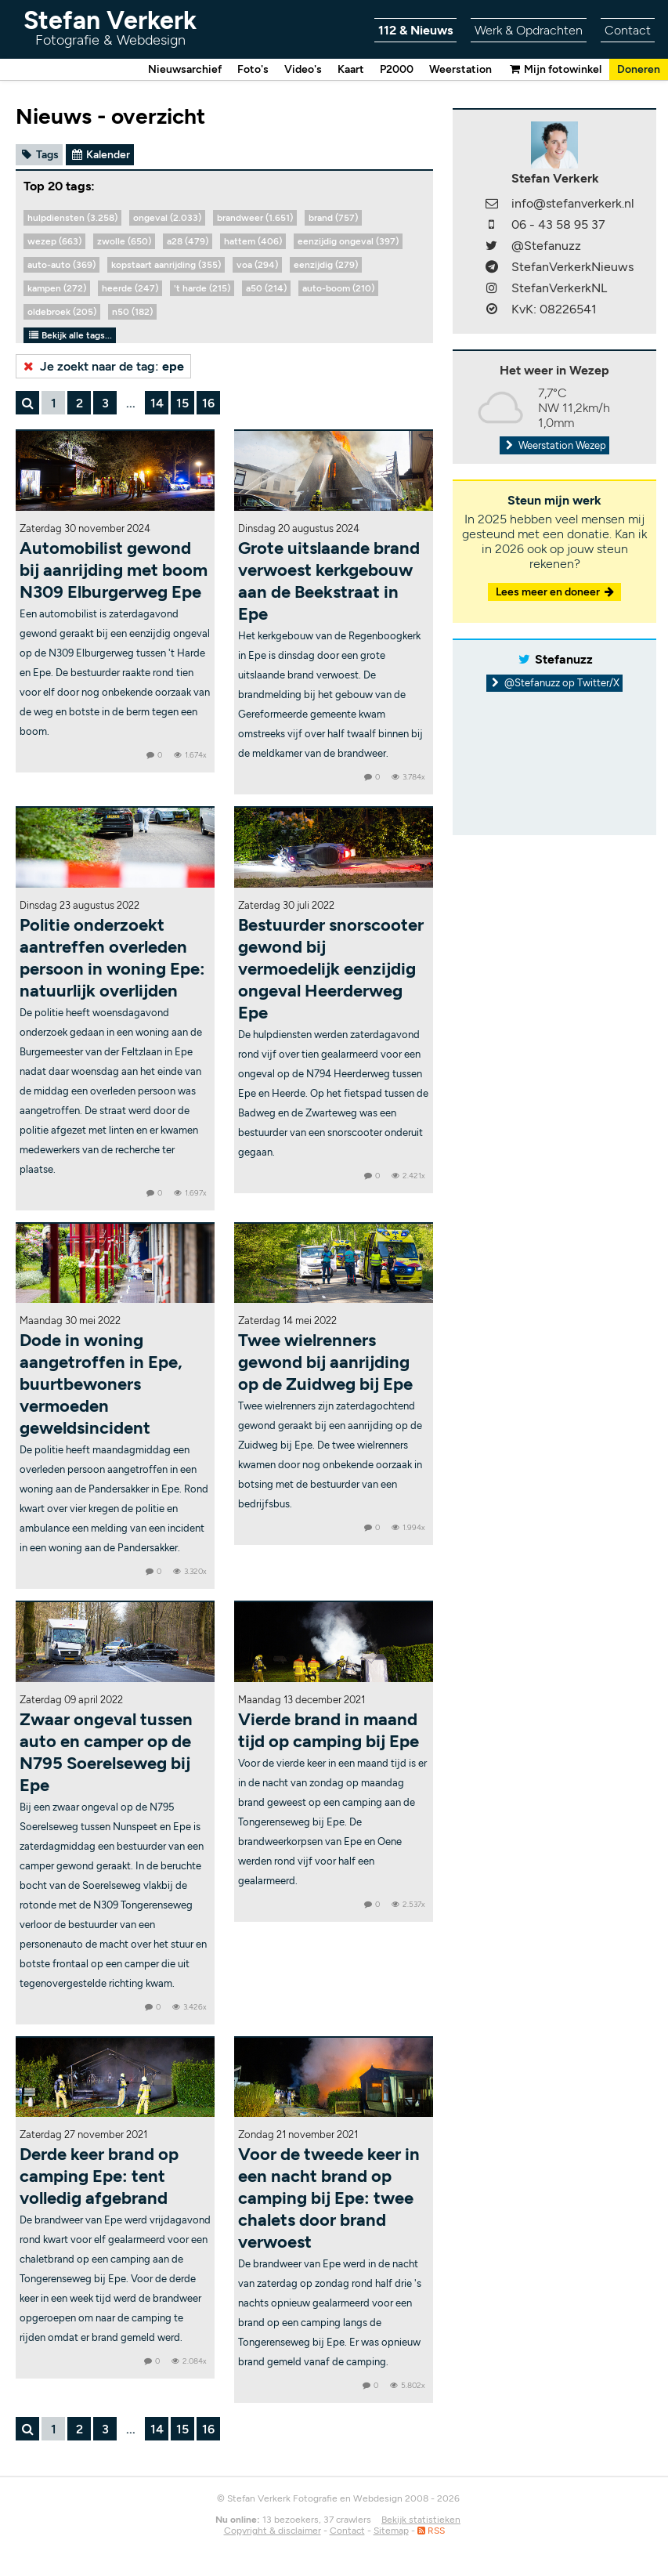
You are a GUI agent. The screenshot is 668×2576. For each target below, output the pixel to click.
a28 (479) (187, 241)
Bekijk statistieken (420, 2519)
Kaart (351, 69)
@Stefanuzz (546, 245)
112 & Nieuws (415, 30)
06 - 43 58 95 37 (558, 224)
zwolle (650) (124, 241)
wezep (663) (54, 241)
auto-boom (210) (338, 288)
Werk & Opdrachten (529, 30)
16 (208, 403)
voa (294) (257, 264)
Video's (303, 69)
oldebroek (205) (61, 311)
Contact (628, 30)
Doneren (638, 69)
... (130, 403)
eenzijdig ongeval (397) (348, 241)
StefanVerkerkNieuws (572, 266)
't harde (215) (202, 288)
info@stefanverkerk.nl (572, 203)
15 (182, 403)
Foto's (253, 69)
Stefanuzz (564, 659)
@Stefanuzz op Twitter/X (554, 683)
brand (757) (333, 217)
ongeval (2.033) (167, 217)
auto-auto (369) (61, 264)
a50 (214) (266, 288)
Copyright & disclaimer (272, 2530)
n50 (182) (132, 311)
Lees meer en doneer (556, 592)
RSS (431, 2530)
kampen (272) (56, 288)
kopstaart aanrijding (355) (166, 264)
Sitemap (391, 2530)
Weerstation (460, 69)
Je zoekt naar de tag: (102, 366)
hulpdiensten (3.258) (72, 217)
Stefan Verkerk (110, 27)
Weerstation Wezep (554, 445)
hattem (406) (253, 241)
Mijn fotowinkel (554, 69)
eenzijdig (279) (326, 264)
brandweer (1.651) (255, 217)
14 (157, 403)
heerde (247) (130, 288)
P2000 (396, 69)
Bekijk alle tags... (69, 335)
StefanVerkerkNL (559, 287)
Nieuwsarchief (185, 69)
